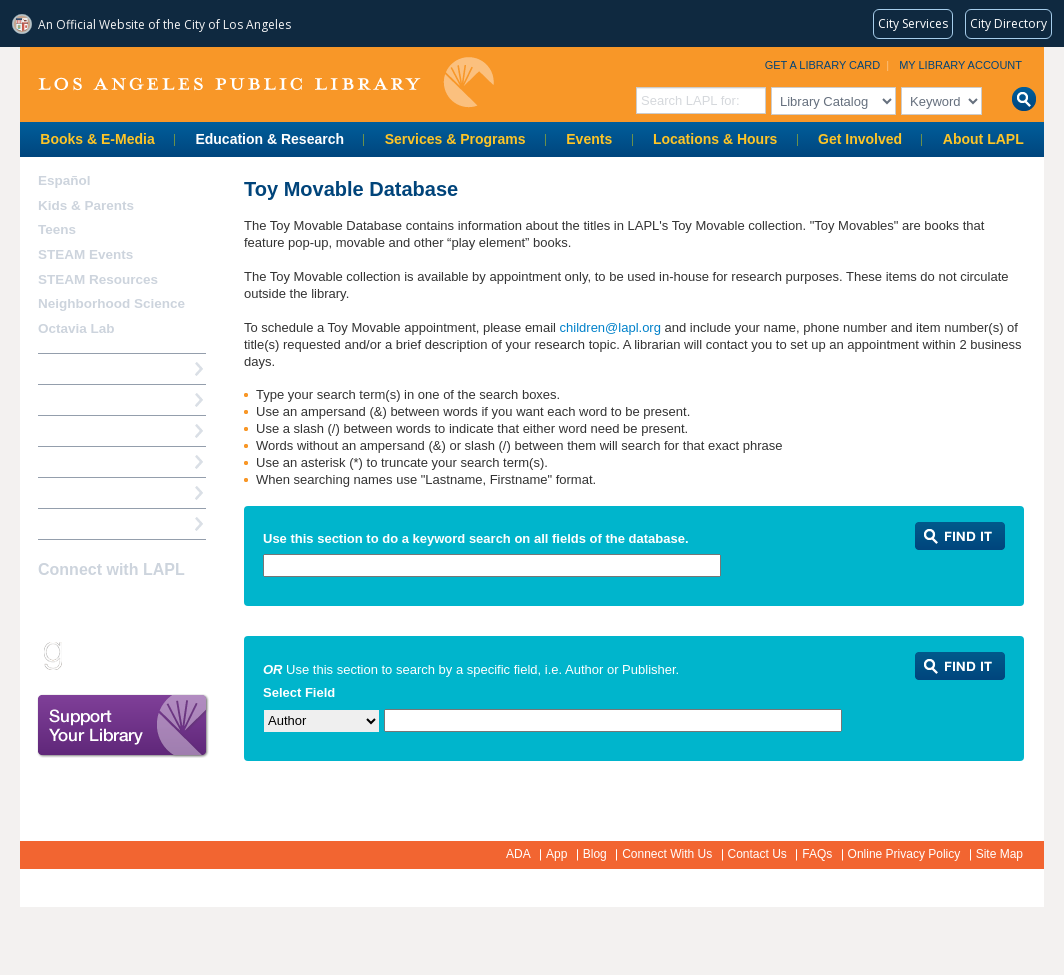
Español (64, 180)
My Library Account (960, 65)
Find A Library (81, 523)
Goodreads (51, 655)
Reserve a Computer (101, 430)
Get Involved (860, 139)
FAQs (817, 854)
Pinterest (191, 609)
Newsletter (156, 655)
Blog (595, 854)
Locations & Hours (715, 139)
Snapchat (86, 655)
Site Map (999, 854)
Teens (57, 229)
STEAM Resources (98, 279)
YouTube (156, 609)
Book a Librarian (89, 492)
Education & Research (269, 139)
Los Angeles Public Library (266, 82)
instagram (86, 609)
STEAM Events (85, 254)
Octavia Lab (76, 328)
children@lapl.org (612, 327)
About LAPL (983, 139)
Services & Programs (455, 139)
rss (121, 655)
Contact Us (757, 854)
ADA (518, 854)
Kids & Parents (86, 205)
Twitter (121, 609)
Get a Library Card (823, 65)
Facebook (51, 609)
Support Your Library (123, 726)
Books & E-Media (97, 139)
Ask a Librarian (85, 461)
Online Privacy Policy (904, 854)
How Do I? (70, 368)
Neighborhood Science (111, 303)
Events (589, 139)
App (556, 854)
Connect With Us (667, 854)
